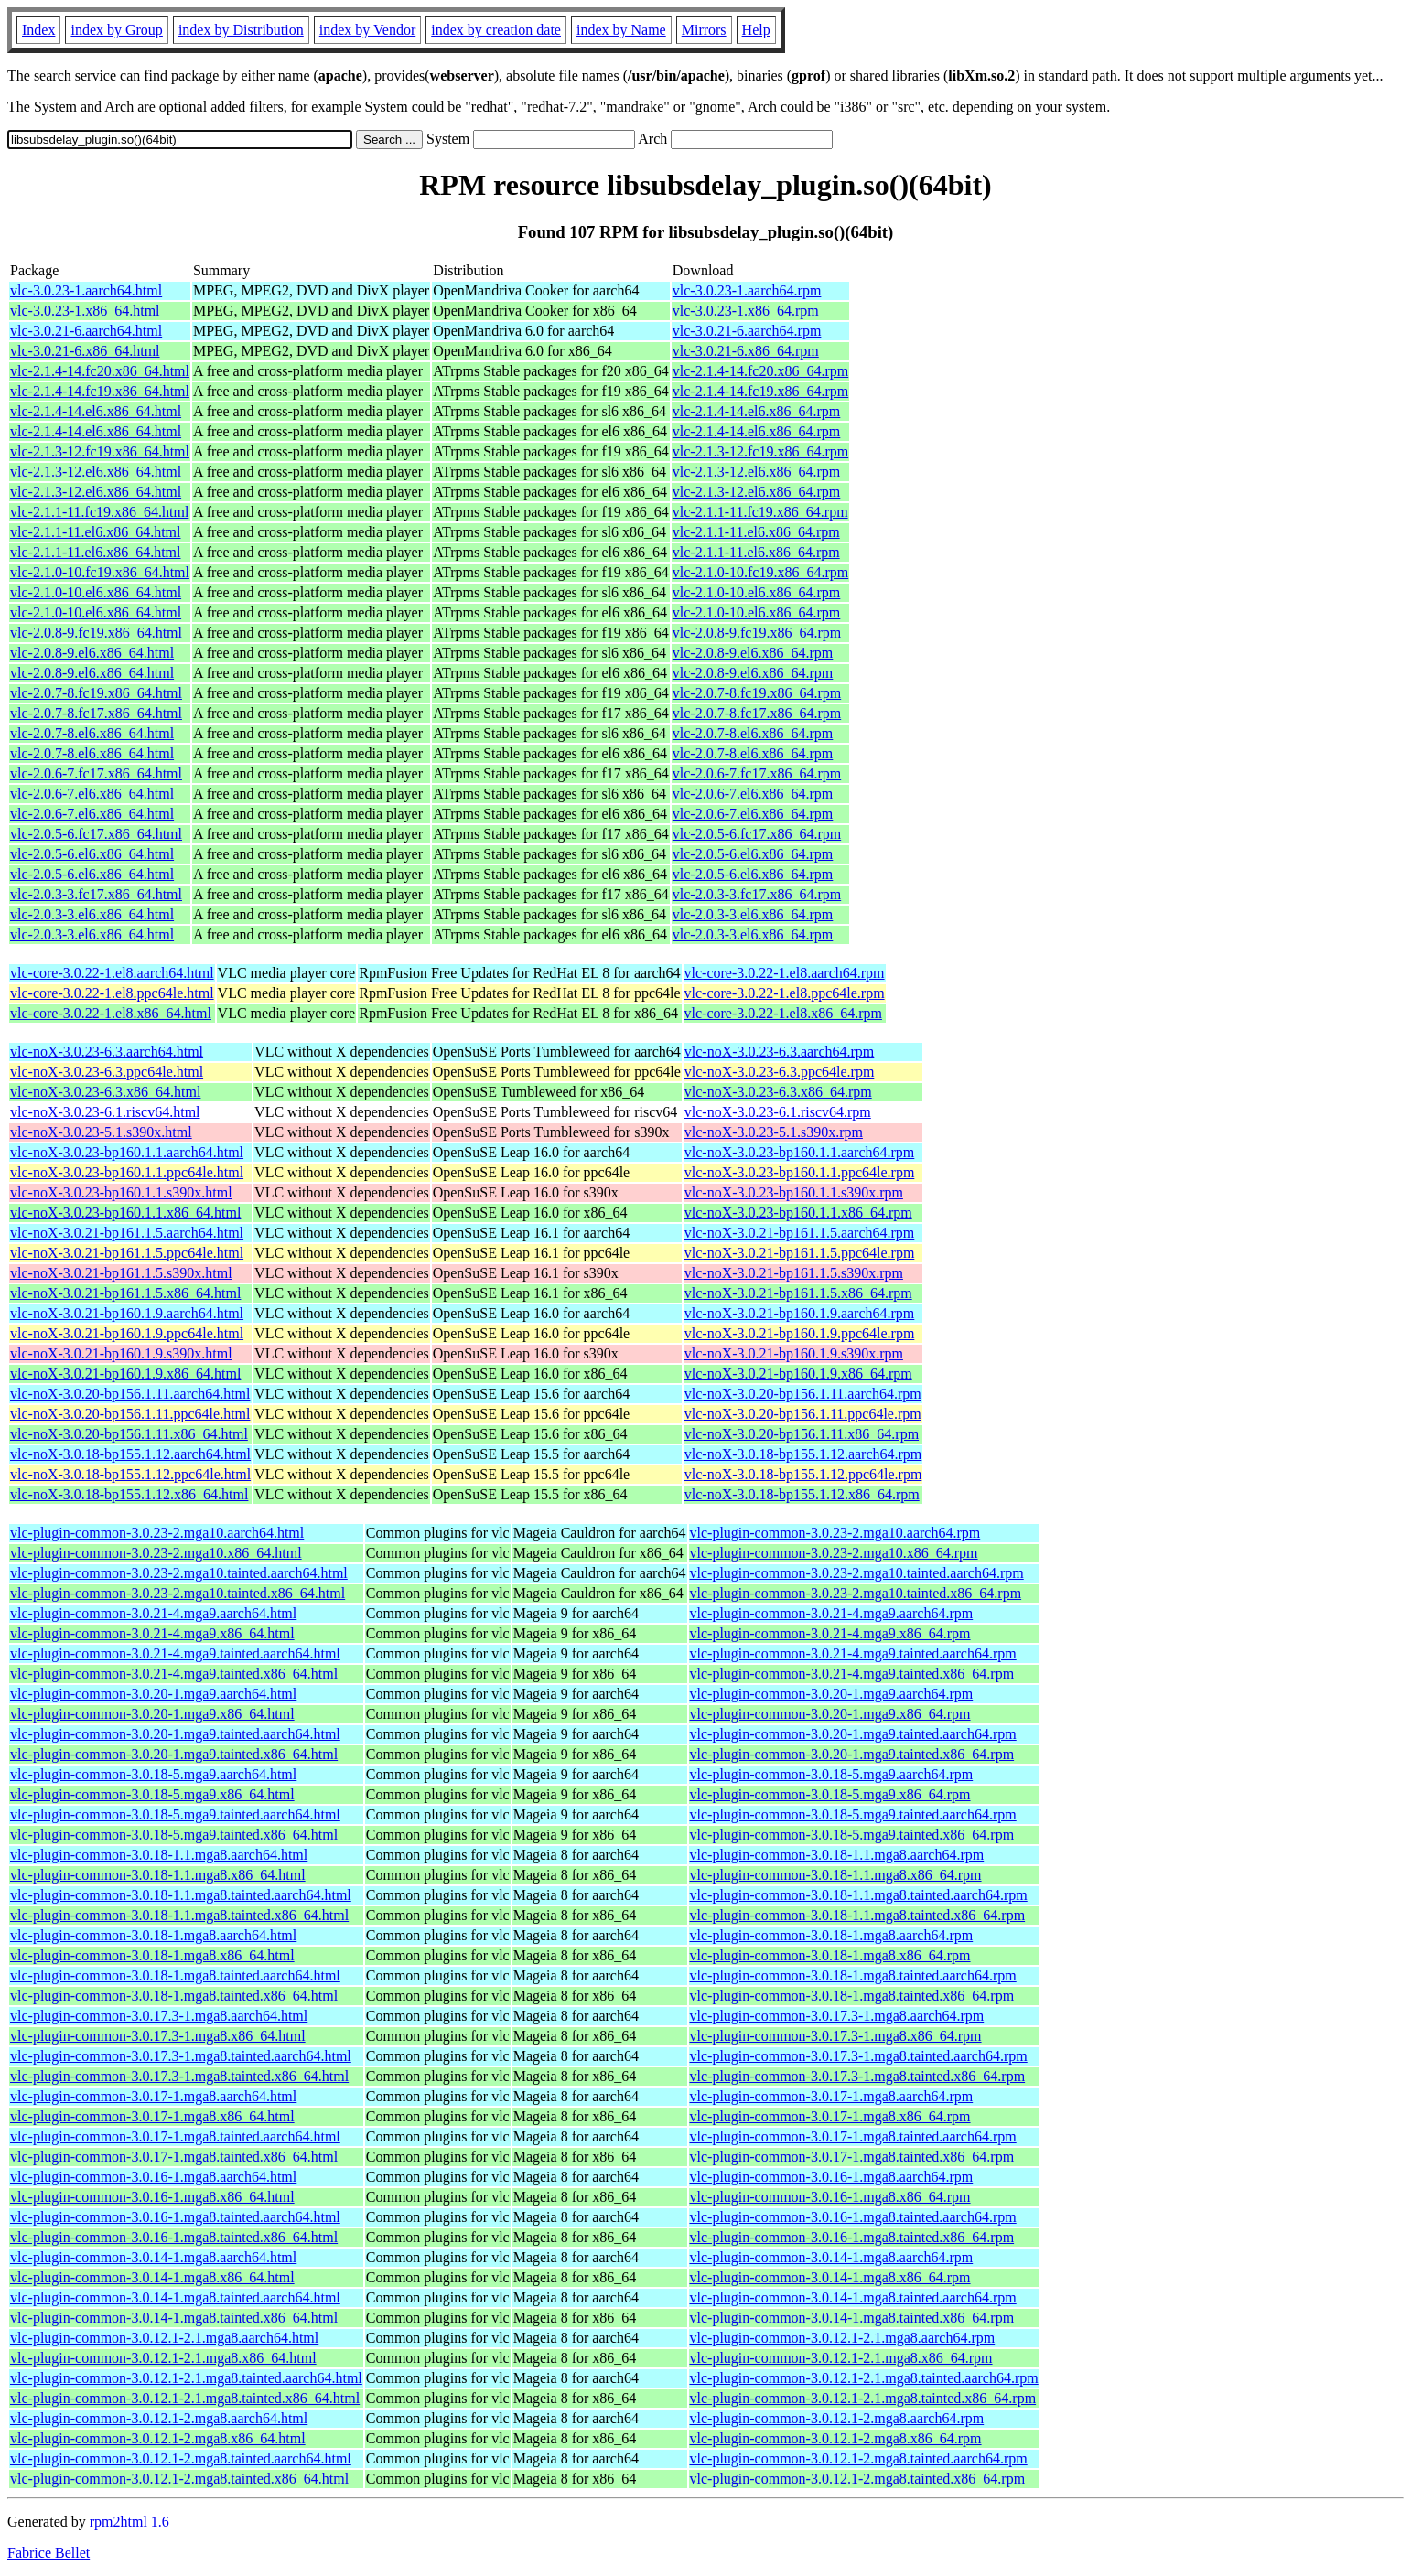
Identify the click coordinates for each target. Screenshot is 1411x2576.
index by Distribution (241, 30)
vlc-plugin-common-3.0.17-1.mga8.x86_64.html (152, 2116)
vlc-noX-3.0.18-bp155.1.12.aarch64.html (130, 1454)
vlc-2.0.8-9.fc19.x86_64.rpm (757, 632)
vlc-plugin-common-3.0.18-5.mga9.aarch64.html (153, 1774)
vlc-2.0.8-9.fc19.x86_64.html (96, 632)
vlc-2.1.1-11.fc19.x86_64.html (99, 512)
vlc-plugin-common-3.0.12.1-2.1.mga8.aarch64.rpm (843, 2337)
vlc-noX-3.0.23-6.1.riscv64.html (105, 1112)
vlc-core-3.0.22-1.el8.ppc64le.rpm (784, 993)
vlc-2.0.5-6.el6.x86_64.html (92, 854)
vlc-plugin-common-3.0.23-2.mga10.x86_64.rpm (834, 1553)
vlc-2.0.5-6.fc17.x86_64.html (96, 834)
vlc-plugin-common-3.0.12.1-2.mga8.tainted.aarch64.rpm (859, 2458)
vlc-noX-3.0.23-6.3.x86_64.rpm (778, 1092)
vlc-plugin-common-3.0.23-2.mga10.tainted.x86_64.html (177, 1593)
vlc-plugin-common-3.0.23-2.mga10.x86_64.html (156, 1553)
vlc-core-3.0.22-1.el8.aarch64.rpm (784, 973)
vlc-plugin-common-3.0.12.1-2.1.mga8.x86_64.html (163, 2358)
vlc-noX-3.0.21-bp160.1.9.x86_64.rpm (798, 1373)
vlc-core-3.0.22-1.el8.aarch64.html (112, 973)
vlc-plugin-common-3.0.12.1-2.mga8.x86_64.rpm (836, 2438)
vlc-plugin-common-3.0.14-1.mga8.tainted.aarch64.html (175, 2297)
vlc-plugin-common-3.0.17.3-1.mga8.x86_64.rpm (836, 2036)
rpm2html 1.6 (129, 2521)
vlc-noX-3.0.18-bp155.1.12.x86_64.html (129, 1494)
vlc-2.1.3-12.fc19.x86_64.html (99, 451)
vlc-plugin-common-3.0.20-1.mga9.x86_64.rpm (830, 1714)
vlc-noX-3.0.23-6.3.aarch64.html (106, 1051)
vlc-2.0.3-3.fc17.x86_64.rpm (757, 894)
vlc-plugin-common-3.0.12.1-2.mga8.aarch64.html (158, 2418)
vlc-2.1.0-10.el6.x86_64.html (95, 592)
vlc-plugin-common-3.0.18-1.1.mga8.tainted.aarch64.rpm (859, 1895)
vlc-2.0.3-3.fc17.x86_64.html (96, 894)
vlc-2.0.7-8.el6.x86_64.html (92, 733)
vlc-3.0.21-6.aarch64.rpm (747, 330)
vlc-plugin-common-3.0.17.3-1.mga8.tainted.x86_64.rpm (858, 2076)
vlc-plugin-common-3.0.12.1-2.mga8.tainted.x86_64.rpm (858, 2478)
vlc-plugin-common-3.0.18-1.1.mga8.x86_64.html (158, 1875)
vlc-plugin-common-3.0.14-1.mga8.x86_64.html (152, 2277)
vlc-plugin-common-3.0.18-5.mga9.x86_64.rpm (830, 1794)
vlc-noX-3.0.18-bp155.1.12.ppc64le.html (130, 1474)
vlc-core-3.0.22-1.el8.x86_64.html (110, 1013)
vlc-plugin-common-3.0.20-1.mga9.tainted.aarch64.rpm (853, 1734)
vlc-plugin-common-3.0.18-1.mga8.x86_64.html (152, 1955)
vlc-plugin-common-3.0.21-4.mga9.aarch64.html (153, 1613)
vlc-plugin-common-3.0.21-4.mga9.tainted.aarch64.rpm (853, 1653)
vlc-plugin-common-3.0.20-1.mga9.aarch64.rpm (832, 1693)
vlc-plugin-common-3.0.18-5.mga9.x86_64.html (152, 1794)
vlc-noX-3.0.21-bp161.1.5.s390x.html (121, 1273)
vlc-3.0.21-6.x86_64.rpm (746, 351)
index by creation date (496, 30)
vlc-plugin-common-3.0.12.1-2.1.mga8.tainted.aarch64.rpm (864, 2378)
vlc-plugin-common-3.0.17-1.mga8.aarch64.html (153, 2096)
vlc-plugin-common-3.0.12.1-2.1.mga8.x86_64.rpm (841, 2358)
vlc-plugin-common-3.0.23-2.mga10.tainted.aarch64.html (179, 1573)
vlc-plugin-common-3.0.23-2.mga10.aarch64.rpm (835, 1532)
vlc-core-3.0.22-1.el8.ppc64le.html (112, 993)
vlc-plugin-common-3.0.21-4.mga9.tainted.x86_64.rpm (852, 1673)
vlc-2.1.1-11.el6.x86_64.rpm (756, 532)
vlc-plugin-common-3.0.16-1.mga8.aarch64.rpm (832, 2176)
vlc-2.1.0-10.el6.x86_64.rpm (757, 592)
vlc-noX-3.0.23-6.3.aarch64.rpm (779, 1051)
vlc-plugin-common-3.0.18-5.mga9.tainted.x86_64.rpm (852, 1834)
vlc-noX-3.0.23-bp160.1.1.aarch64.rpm (799, 1152)
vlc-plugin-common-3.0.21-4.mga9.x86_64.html (152, 1633)
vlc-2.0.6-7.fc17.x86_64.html (96, 773)
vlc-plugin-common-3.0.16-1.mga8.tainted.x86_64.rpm (852, 2237)
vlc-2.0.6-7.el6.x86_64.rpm (753, 793)
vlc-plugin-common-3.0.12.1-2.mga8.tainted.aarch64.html (180, 2458)
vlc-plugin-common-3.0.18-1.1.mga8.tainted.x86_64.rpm (858, 1915)
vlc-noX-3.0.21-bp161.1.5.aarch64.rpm (799, 1232)
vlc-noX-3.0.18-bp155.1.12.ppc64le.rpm (803, 1474)
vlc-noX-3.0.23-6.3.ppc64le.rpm (779, 1071)
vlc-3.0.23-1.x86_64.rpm (746, 310)
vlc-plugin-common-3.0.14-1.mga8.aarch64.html (153, 2257)
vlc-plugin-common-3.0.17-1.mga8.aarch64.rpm (832, 2096)
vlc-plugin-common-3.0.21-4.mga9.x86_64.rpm (830, 1633)
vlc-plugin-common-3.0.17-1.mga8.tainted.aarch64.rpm (853, 2136)
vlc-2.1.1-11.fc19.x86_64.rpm (760, 512)
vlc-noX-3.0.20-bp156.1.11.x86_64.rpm (801, 1434)
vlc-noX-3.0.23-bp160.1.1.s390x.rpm (793, 1192)
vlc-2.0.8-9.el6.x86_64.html (92, 652)
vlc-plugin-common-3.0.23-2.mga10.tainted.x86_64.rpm (856, 1593)
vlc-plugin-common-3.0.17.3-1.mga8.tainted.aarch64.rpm (859, 2056)
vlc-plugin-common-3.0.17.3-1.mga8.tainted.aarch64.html (180, 2056)
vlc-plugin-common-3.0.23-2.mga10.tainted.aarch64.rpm (857, 1573)
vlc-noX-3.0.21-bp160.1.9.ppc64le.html (126, 1333)
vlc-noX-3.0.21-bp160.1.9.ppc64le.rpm (799, 1333)
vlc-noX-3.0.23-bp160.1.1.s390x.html (121, 1192)
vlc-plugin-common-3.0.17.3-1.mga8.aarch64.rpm (837, 2015)
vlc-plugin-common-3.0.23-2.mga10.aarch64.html (157, 1532)
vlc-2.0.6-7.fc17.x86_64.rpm (757, 773)
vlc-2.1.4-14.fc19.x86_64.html (99, 391)
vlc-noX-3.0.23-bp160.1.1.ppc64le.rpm (799, 1172)
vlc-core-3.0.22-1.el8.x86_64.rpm (783, 1013)
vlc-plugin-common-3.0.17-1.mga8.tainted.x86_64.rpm (852, 2156)
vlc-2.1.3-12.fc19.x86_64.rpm (760, 451)
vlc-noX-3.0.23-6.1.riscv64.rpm (777, 1112)
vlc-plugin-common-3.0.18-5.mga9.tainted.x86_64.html (174, 1834)
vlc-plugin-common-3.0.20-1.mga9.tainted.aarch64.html (175, 1734)
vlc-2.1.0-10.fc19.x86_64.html (99, 572)
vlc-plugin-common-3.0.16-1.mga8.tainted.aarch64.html (175, 2217)
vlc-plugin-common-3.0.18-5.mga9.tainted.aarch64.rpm (853, 1814)
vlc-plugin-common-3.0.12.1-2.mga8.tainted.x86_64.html (179, 2478)
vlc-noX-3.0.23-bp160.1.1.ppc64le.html (126, 1172)
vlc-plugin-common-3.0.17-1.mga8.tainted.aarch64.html (175, 2136)
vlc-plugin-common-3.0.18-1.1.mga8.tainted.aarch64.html (180, 1895)
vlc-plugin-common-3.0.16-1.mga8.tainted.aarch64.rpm (853, 2217)
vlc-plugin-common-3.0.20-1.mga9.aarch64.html (153, 1693)
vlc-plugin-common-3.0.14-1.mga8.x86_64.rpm (830, 2277)
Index (38, 30)
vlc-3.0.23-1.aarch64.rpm (747, 290)
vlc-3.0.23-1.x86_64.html (85, 310)
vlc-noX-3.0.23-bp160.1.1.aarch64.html (126, 1152)
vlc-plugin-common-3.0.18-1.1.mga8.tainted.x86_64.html (179, 1915)
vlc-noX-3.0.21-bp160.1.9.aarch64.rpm (799, 1313)
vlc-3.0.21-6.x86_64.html (85, 351)
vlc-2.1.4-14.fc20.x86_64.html (99, 371)
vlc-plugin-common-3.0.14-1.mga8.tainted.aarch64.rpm (853, 2297)
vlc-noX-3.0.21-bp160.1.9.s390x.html (121, 1353)
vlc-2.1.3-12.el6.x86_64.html (95, 471)
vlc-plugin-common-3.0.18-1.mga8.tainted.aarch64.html (175, 1975)
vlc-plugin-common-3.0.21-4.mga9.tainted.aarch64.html (175, 1653)
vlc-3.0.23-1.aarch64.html (86, 290)
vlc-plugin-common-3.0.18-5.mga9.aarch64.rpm (832, 1774)
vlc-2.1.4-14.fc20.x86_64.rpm (760, 371)
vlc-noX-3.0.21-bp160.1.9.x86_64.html (125, 1373)
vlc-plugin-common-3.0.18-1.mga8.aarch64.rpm (832, 1935)
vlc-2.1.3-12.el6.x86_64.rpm (757, 471)
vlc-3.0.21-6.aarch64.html (86, 330)
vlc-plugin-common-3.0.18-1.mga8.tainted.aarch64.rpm (853, 1975)
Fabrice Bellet (48, 2552)
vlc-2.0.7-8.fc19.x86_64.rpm (757, 693)
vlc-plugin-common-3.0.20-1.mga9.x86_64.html (152, 1714)
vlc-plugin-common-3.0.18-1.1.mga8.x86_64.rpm (836, 1875)
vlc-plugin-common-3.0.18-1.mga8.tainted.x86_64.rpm (852, 1995)
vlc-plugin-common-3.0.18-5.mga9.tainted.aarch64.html (175, 1814)
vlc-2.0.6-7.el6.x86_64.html (92, 793)
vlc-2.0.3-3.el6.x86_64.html (92, 914)
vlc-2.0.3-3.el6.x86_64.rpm (753, 914)
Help (756, 30)
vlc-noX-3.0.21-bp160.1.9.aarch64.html (126, 1313)
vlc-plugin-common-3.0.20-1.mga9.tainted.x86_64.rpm (852, 1754)
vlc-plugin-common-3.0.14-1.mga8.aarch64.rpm (832, 2257)
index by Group (116, 30)
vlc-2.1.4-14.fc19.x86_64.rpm (760, 391)
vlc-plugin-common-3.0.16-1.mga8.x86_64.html (152, 2197)
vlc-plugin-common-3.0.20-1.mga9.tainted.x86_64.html (174, 1754)
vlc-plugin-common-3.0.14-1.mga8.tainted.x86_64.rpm (852, 2317)
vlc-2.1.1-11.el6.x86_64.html (95, 532)
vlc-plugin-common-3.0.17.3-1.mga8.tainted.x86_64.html (179, 2076)
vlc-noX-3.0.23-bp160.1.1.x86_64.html (125, 1212)
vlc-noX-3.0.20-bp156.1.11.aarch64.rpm (802, 1393)
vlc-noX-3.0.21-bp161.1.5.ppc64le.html (126, 1253)
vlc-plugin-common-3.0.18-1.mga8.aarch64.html (153, 1935)
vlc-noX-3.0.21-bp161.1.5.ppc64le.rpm (799, 1253)
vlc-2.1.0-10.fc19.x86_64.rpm (760, 572)
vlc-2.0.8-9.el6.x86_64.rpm (753, 652)
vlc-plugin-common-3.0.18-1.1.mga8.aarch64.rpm (837, 1854)
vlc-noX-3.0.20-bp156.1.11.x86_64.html (129, 1434)
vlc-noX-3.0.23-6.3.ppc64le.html (106, 1071)
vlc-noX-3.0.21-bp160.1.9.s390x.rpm (793, 1353)
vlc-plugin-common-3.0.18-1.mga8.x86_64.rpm (830, 1955)
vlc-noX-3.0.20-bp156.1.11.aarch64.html (130, 1393)
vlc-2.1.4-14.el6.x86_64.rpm (757, 411)
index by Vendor (367, 30)
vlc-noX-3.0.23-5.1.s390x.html (101, 1132)
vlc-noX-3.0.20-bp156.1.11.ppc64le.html (130, 1414)
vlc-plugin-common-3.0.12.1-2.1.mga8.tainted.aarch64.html (186, 2378)
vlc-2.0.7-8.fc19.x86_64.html (96, 693)
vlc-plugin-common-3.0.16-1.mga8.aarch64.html (153, 2176)
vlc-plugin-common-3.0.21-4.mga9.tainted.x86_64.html (174, 1673)
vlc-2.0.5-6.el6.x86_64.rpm (753, 854)
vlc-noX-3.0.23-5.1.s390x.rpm (773, 1132)
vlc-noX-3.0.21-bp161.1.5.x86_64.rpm (798, 1293)
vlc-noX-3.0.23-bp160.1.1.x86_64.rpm (798, 1212)
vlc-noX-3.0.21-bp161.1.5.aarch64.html (126, 1232)
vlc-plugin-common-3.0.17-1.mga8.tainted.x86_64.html (174, 2156)
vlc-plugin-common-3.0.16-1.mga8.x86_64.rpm (830, 2197)
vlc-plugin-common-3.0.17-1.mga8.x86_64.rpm (830, 2116)
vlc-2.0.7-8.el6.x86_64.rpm (753, 733)
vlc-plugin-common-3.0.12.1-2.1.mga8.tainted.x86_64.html (185, 2398)
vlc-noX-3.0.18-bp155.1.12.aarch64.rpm (803, 1454)
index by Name (621, 30)
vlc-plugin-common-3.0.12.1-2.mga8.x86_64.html (158, 2438)
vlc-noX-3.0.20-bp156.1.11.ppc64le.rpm (802, 1414)
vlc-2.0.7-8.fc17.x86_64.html (96, 713)
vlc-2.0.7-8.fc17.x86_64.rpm (757, 713)
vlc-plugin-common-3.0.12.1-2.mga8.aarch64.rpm (837, 2418)
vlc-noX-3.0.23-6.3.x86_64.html (105, 1092)
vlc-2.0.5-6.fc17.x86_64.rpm (757, 834)
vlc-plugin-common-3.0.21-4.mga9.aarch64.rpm (832, 1613)
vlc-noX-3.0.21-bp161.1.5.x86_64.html (125, 1293)
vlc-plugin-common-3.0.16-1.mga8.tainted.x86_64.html (174, 2237)
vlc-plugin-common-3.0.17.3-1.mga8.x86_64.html (158, 2036)
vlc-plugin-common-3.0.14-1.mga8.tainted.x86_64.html (174, 2317)
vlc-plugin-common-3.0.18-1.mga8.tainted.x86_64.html (174, 1995)
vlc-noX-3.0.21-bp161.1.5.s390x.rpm (793, 1273)
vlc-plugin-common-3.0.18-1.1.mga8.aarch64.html (158, 1854)
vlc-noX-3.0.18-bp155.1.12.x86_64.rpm (802, 1494)
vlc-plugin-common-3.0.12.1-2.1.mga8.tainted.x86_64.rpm (863, 2398)
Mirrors (704, 30)
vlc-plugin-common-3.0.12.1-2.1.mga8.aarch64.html (164, 2337)
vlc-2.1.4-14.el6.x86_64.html (95, 411)
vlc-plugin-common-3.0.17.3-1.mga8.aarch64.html (158, 2015)
